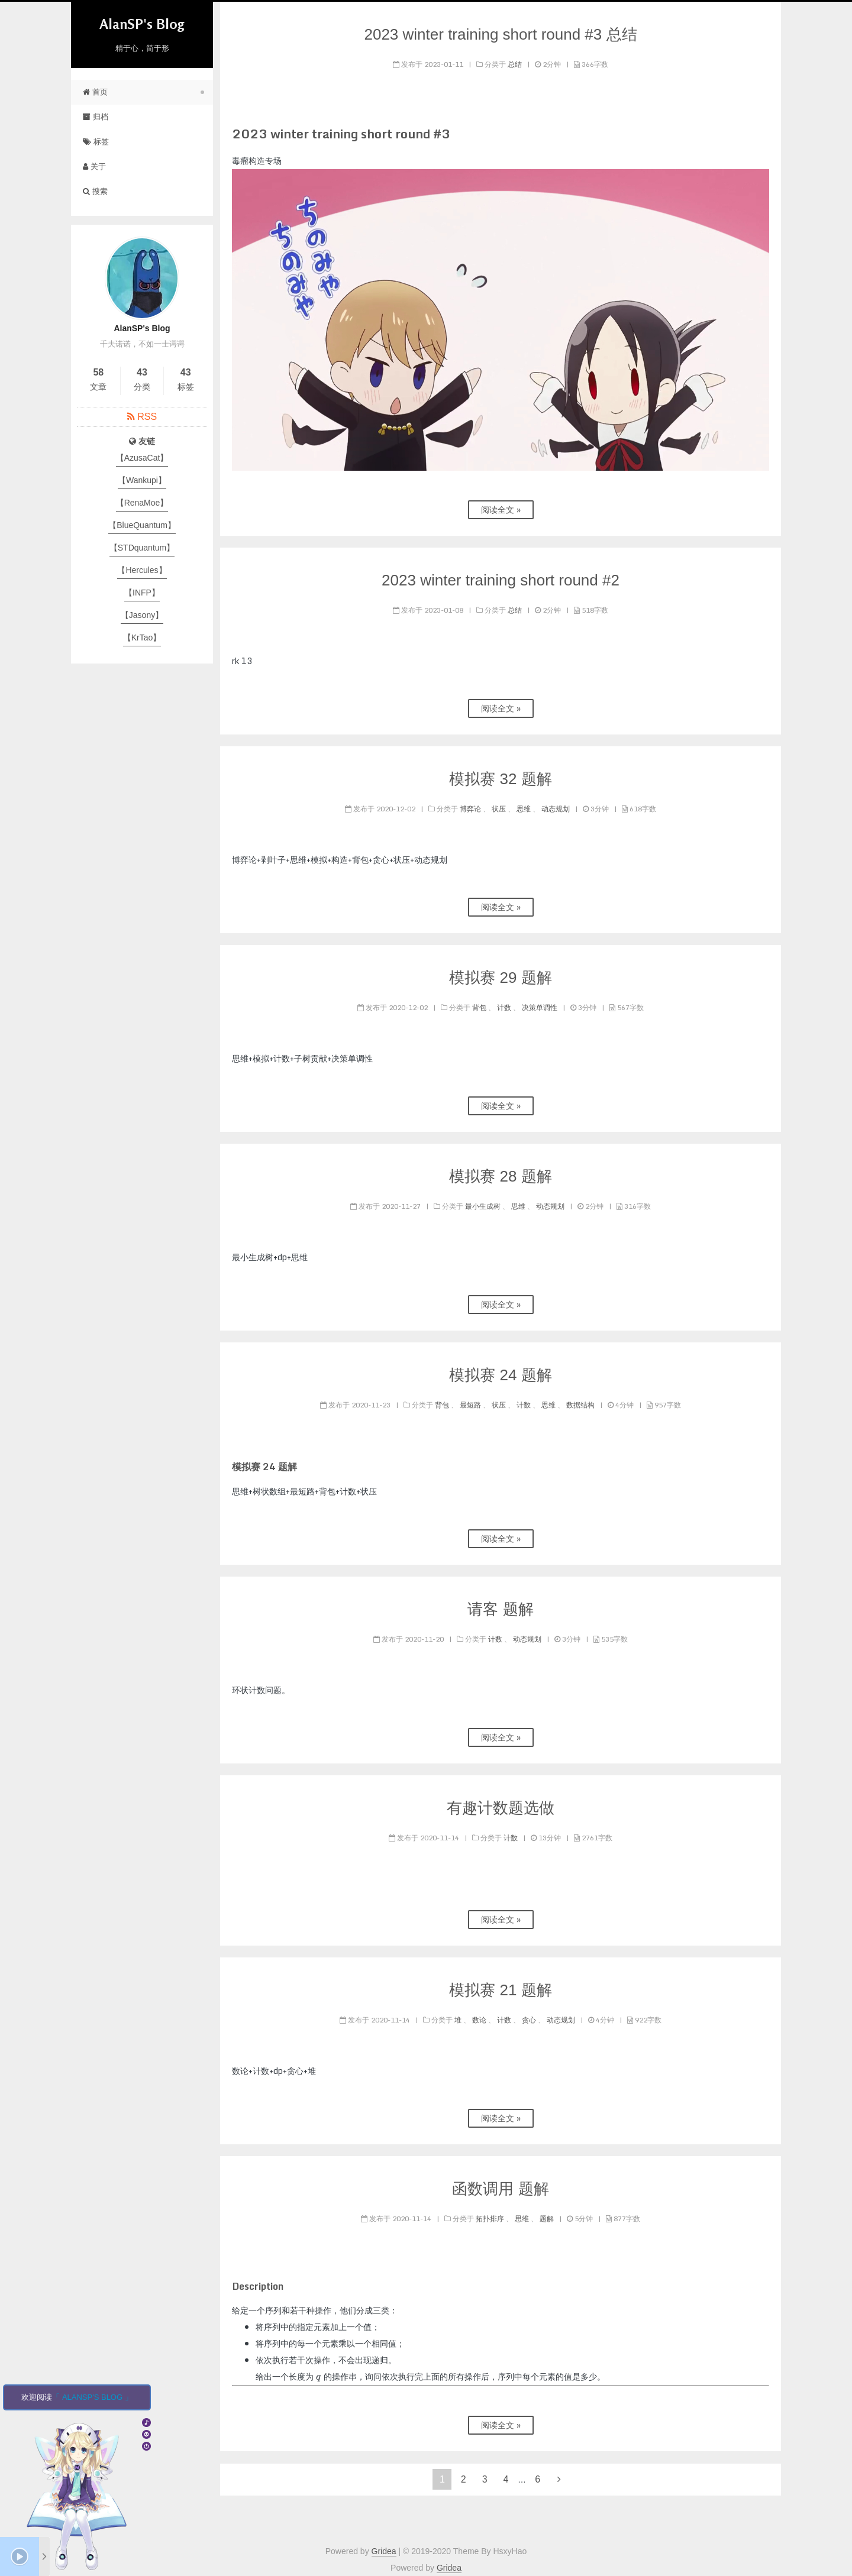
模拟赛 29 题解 (500, 977)
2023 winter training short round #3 (341, 134)
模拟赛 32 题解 (500, 779)
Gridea (384, 2551)
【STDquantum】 (142, 547)
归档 (95, 116)
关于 (94, 166)
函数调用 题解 (500, 2189)
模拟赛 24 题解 (500, 1375)
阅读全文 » (501, 509)
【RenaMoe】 (142, 502)
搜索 (95, 191)
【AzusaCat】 (142, 457)
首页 (95, 92)
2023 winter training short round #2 (500, 580)
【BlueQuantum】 (142, 525)
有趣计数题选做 (500, 1808)
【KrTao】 (142, 637)
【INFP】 (142, 592)
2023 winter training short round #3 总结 (500, 34)
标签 (96, 141)
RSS (147, 417)
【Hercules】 (141, 570)
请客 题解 (500, 1609)
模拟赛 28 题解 (500, 1176)
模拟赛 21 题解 (500, 1990)
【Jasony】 (142, 615)
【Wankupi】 (142, 480)
